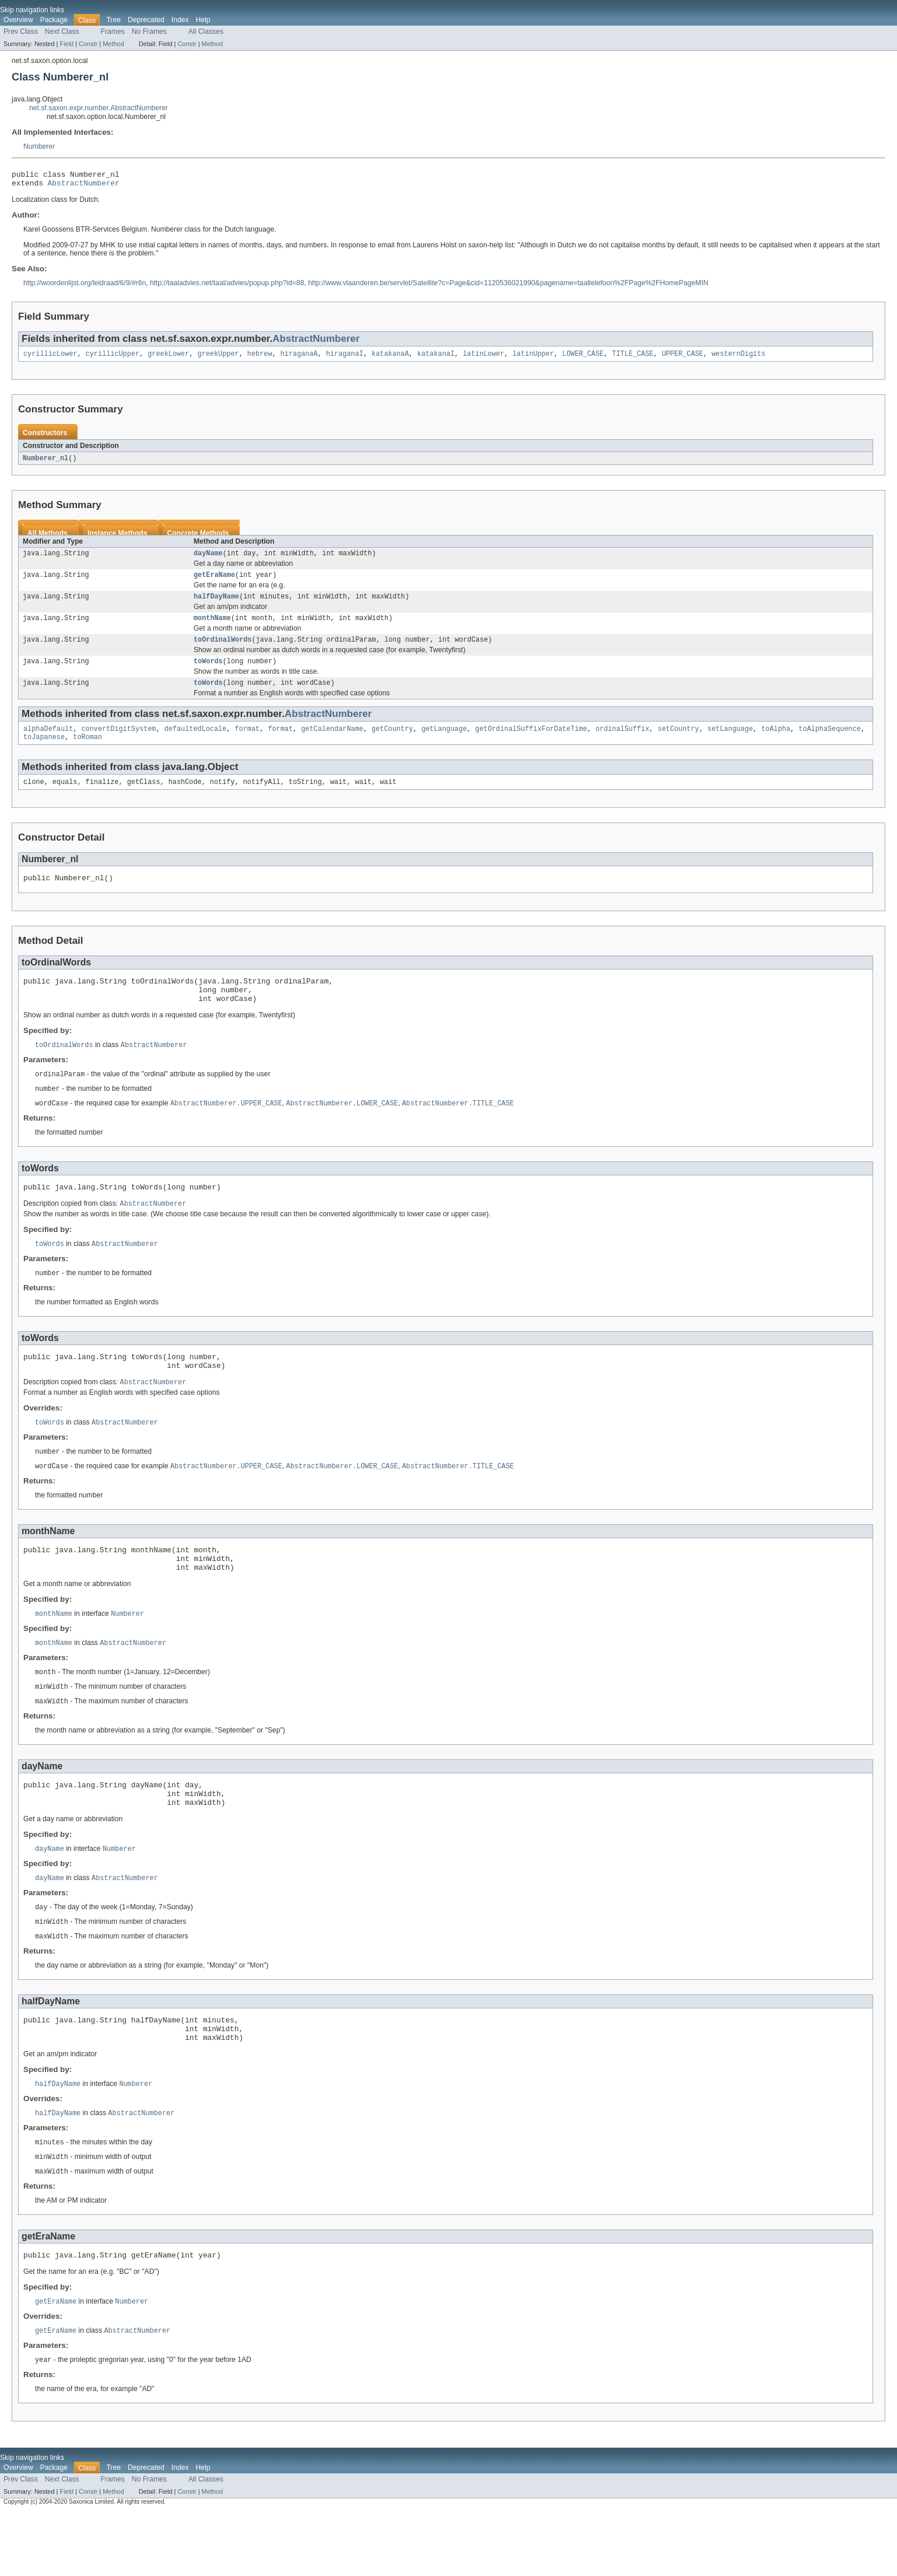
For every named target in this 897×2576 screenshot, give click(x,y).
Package (54, 20)
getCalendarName (332, 743)
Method (113, 43)
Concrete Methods (198, 538)
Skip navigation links (32, 10)
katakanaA (390, 358)
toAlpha (775, 743)
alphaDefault (48, 743)
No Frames (149, 31)
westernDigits (738, 358)
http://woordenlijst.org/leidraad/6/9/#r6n (84, 286)
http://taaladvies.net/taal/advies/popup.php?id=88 (227, 286)
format (247, 743)
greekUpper (218, 358)
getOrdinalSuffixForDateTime (531, 743)
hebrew (259, 358)
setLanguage (730, 743)
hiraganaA (299, 358)
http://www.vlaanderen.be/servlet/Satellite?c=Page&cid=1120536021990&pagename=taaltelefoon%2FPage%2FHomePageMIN (508, 286)
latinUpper (533, 358)
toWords (208, 673)
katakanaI (435, 358)
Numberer (39, 146)
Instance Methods (117, 538)
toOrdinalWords (223, 650)
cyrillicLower (50, 358)
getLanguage (444, 743)
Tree (113, 20)
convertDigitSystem (119, 743)
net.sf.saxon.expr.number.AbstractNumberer (98, 108)
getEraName (214, 582)
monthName (212, 627)
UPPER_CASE (682, 358)
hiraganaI (344, 358)
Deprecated (146, 20)
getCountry (392, 743)
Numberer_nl (45, 463)
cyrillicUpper (112, 358)
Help (203, 20)
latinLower (483, 358)
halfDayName (216, 605)
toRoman (87, 752)
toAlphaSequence (829, 743)
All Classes (205, 31)
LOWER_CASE (583, 358)
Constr (88, 43)
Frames (113, 31)
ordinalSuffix (622, 743)
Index (180, 20)
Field (66, 43)
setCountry (678, 743)
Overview (18, 20)
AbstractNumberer (84, 186)
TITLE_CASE (632, 358)
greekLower (168, 358)
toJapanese (44, 752)
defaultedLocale (195, 743)
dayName (208, 559)
